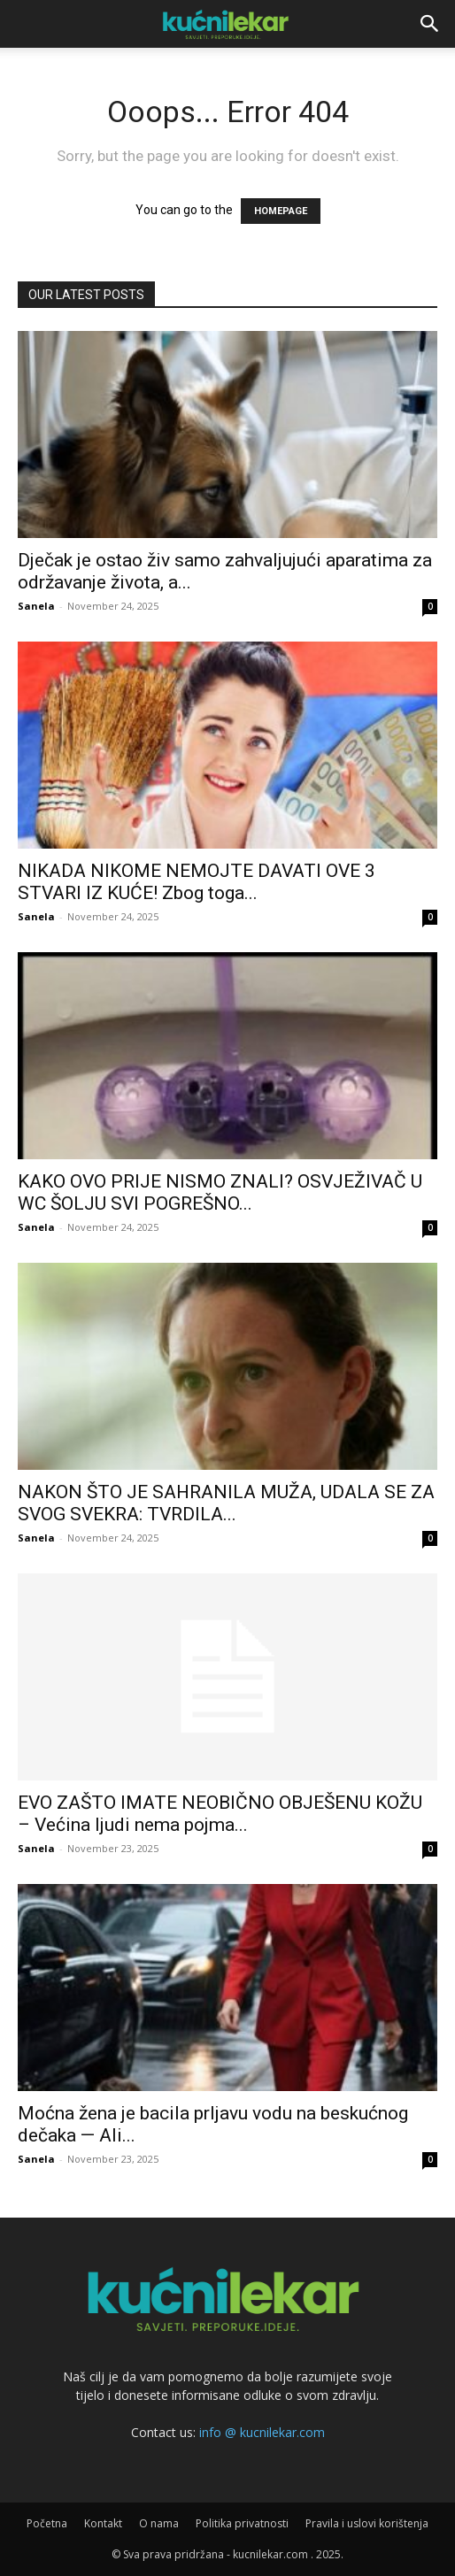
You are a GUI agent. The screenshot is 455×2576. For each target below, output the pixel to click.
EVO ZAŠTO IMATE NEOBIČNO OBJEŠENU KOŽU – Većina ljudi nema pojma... (220, 1813)
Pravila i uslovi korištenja (366, 2523)
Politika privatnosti (242, 2523)
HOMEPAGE (280, 211)
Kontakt (103, 2523)
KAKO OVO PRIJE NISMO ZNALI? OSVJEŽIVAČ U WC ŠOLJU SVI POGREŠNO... (220, 1192)
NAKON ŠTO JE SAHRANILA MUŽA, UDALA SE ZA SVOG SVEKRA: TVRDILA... (226, 1503)
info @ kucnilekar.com (262, 2432)
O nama (159, 2523)
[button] (430, 24)
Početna (47, 2523)
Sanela (36, 605)
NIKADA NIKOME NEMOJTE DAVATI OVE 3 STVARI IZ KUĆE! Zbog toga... (196, 882)
